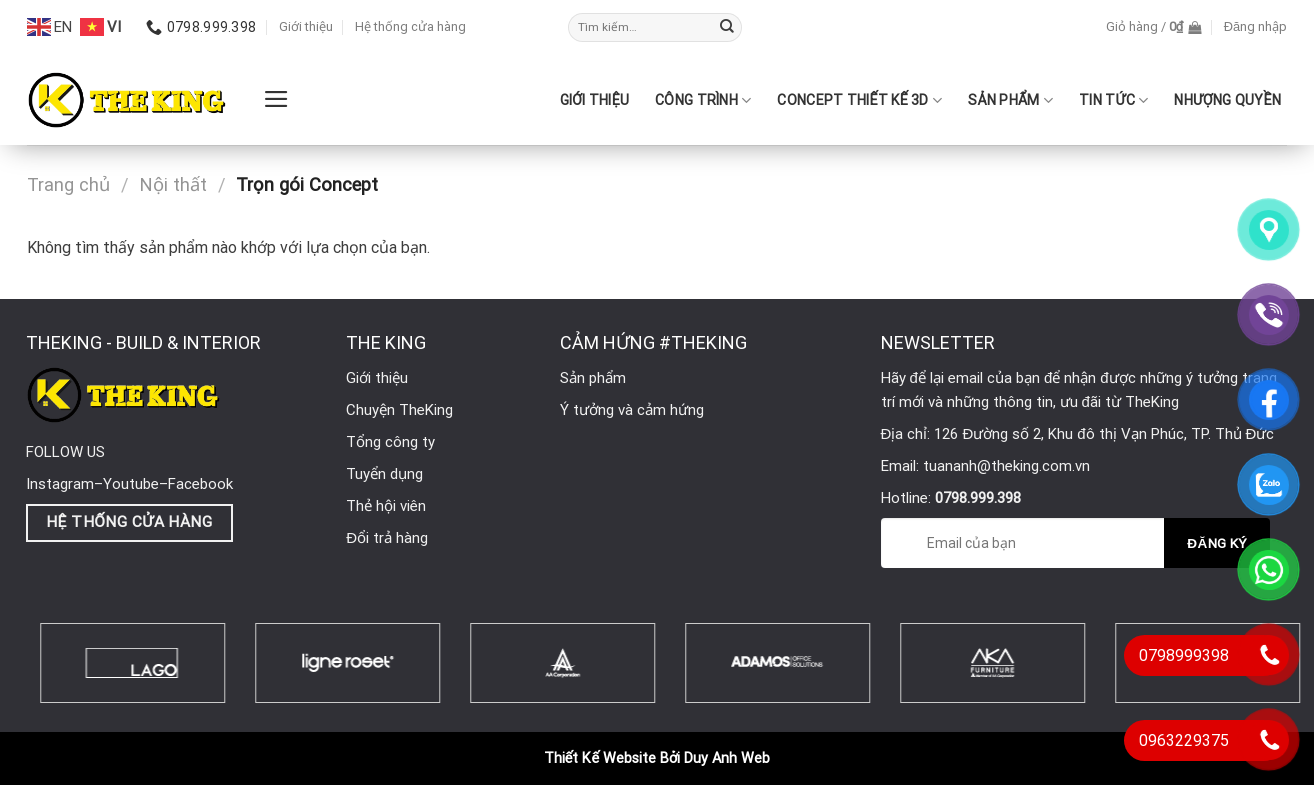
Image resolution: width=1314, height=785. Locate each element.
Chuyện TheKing (399, 410)
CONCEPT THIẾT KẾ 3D (859, 100)
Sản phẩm (593, 378)
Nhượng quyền (1227, 100)
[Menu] (276, 99)
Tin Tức (1113, 100)
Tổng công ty (390, 442)
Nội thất (173, 184)
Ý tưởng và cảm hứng (632, 410)
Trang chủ (68, 184)
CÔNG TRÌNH (703, 100)
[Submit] (727, 28)
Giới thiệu (306, 26)
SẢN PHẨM (1010, 100)
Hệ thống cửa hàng (410, 26)
